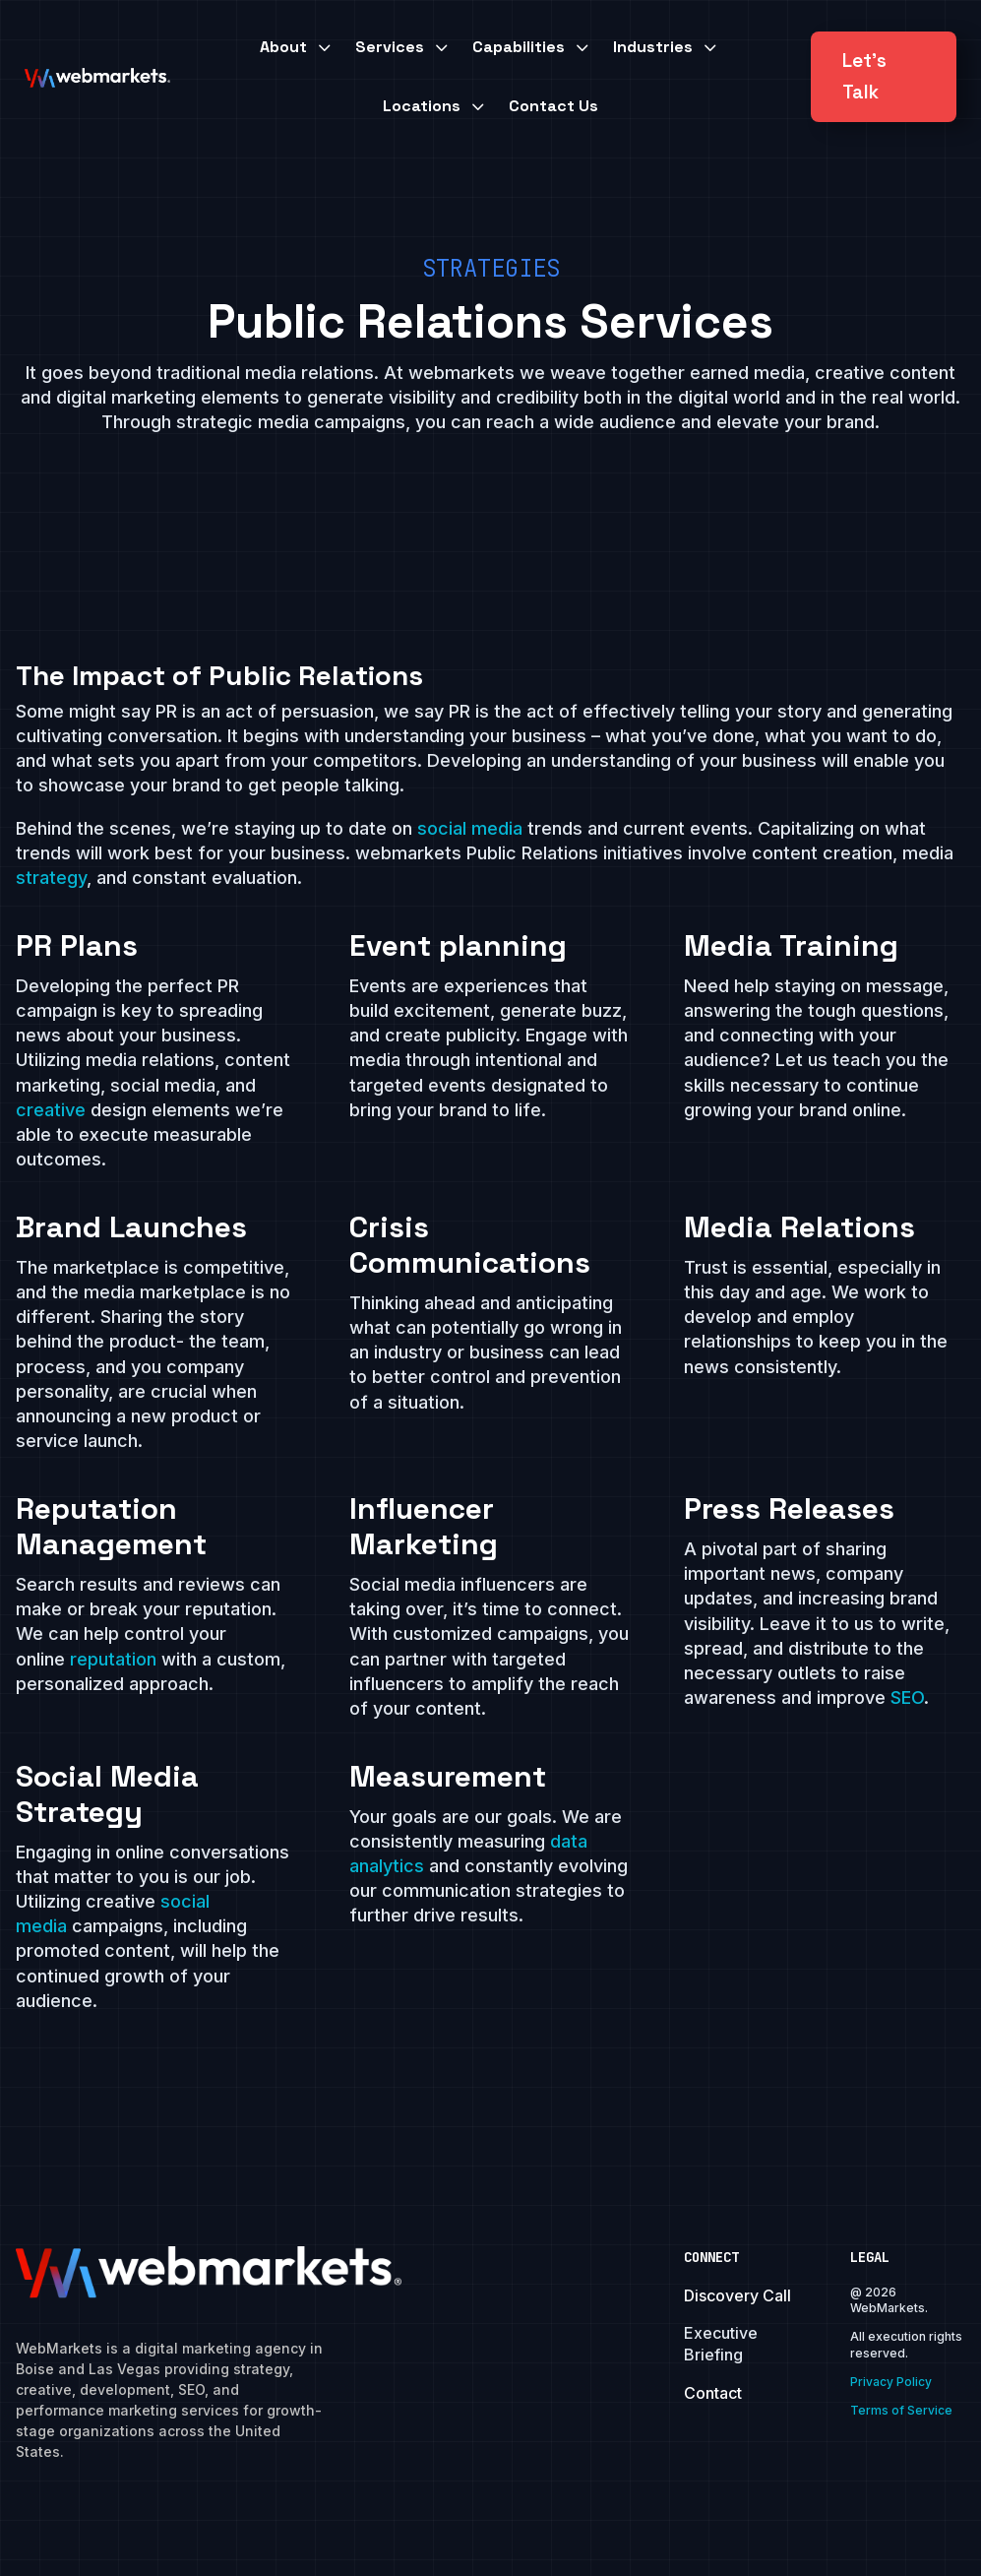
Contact (713, 2393)
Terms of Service (901, 2410)
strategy (51, 877)
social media (469, 828)
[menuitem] (297, 47)
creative (51, 1110)
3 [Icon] (324, 46)
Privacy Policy (891, 2381)
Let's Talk (864, 76)
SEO (907, 1697)
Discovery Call (737, 2295)
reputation (115, 1659)
